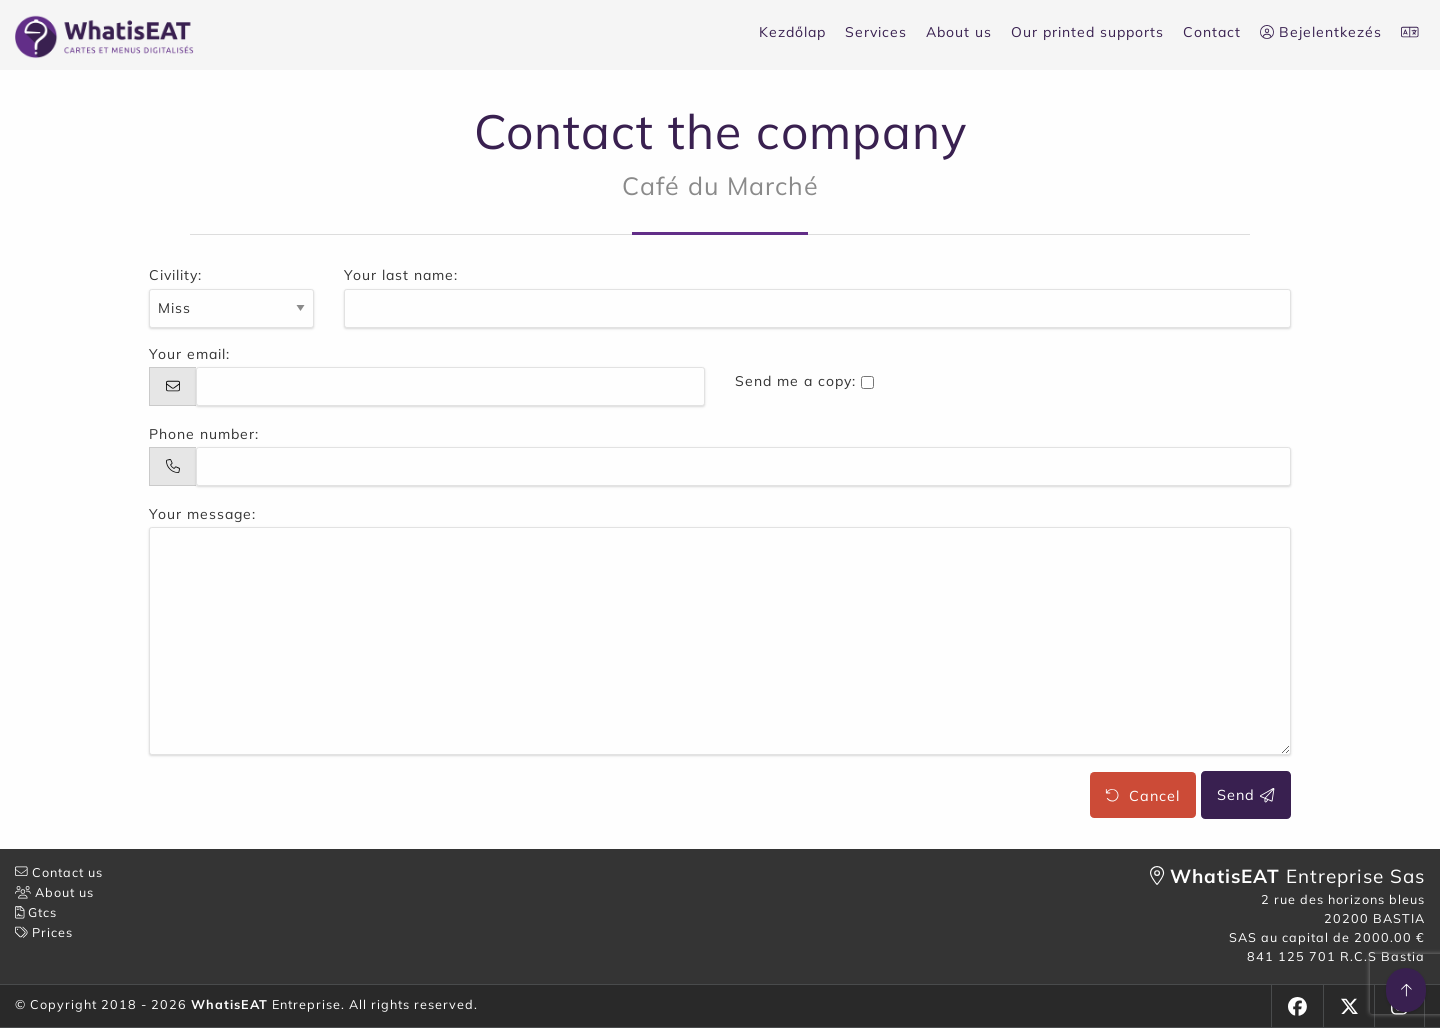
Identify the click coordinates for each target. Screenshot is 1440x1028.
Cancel (1142, 795)
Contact (1212, 32)
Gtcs (36, 912)
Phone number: (204, 434)
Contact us (59, 872)
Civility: (175, 275)
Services (876, 32)
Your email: (189, 354)
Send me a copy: (795, 381)
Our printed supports (1087, 32)
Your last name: (401, 275)
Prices (44, 932)
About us (959, 32)
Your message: (202, 514)
